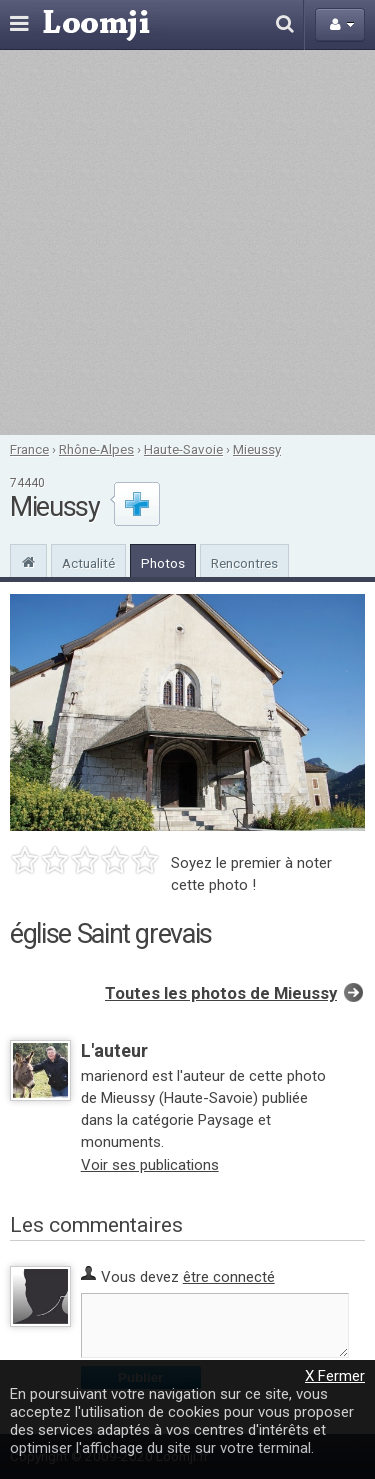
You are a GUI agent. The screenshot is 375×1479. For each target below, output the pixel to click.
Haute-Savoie (183, 449)
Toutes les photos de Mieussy (221, 993)
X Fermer (335, 1376)
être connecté (229, 1277)
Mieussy (257, 449)
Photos (163, 563)
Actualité (88, 563)
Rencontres (244, 563)
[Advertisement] (187, 242)
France (29, 449)
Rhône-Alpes (96, 449)
